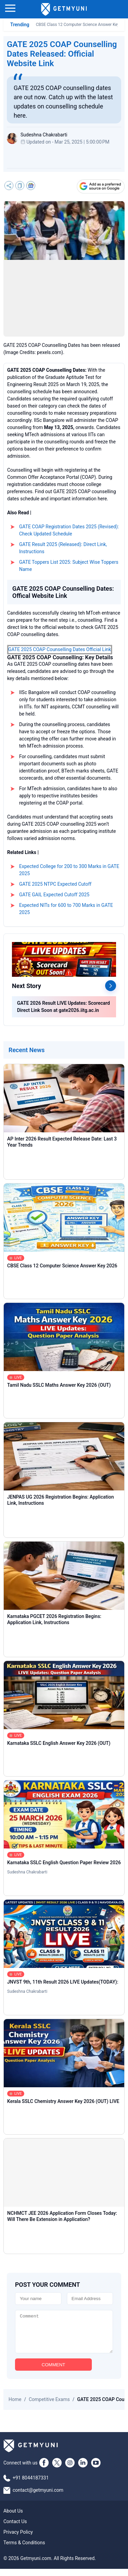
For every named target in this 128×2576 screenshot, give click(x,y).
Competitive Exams (49, 2406)
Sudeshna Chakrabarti (27, 1872)
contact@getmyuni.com (38, 2497)
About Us (13, 2518)
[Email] (90, 2298)
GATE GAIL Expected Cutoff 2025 (54, 894)
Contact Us (15, 2528)
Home (15, 2406)
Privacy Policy (18, 2539)
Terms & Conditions (24, 2549)
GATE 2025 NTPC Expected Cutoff (55, 884)
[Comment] (64, 2335)
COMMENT (53, 2371)
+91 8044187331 (31, 2485)
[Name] (38, 2298)
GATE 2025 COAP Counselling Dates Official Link (59, 649)
